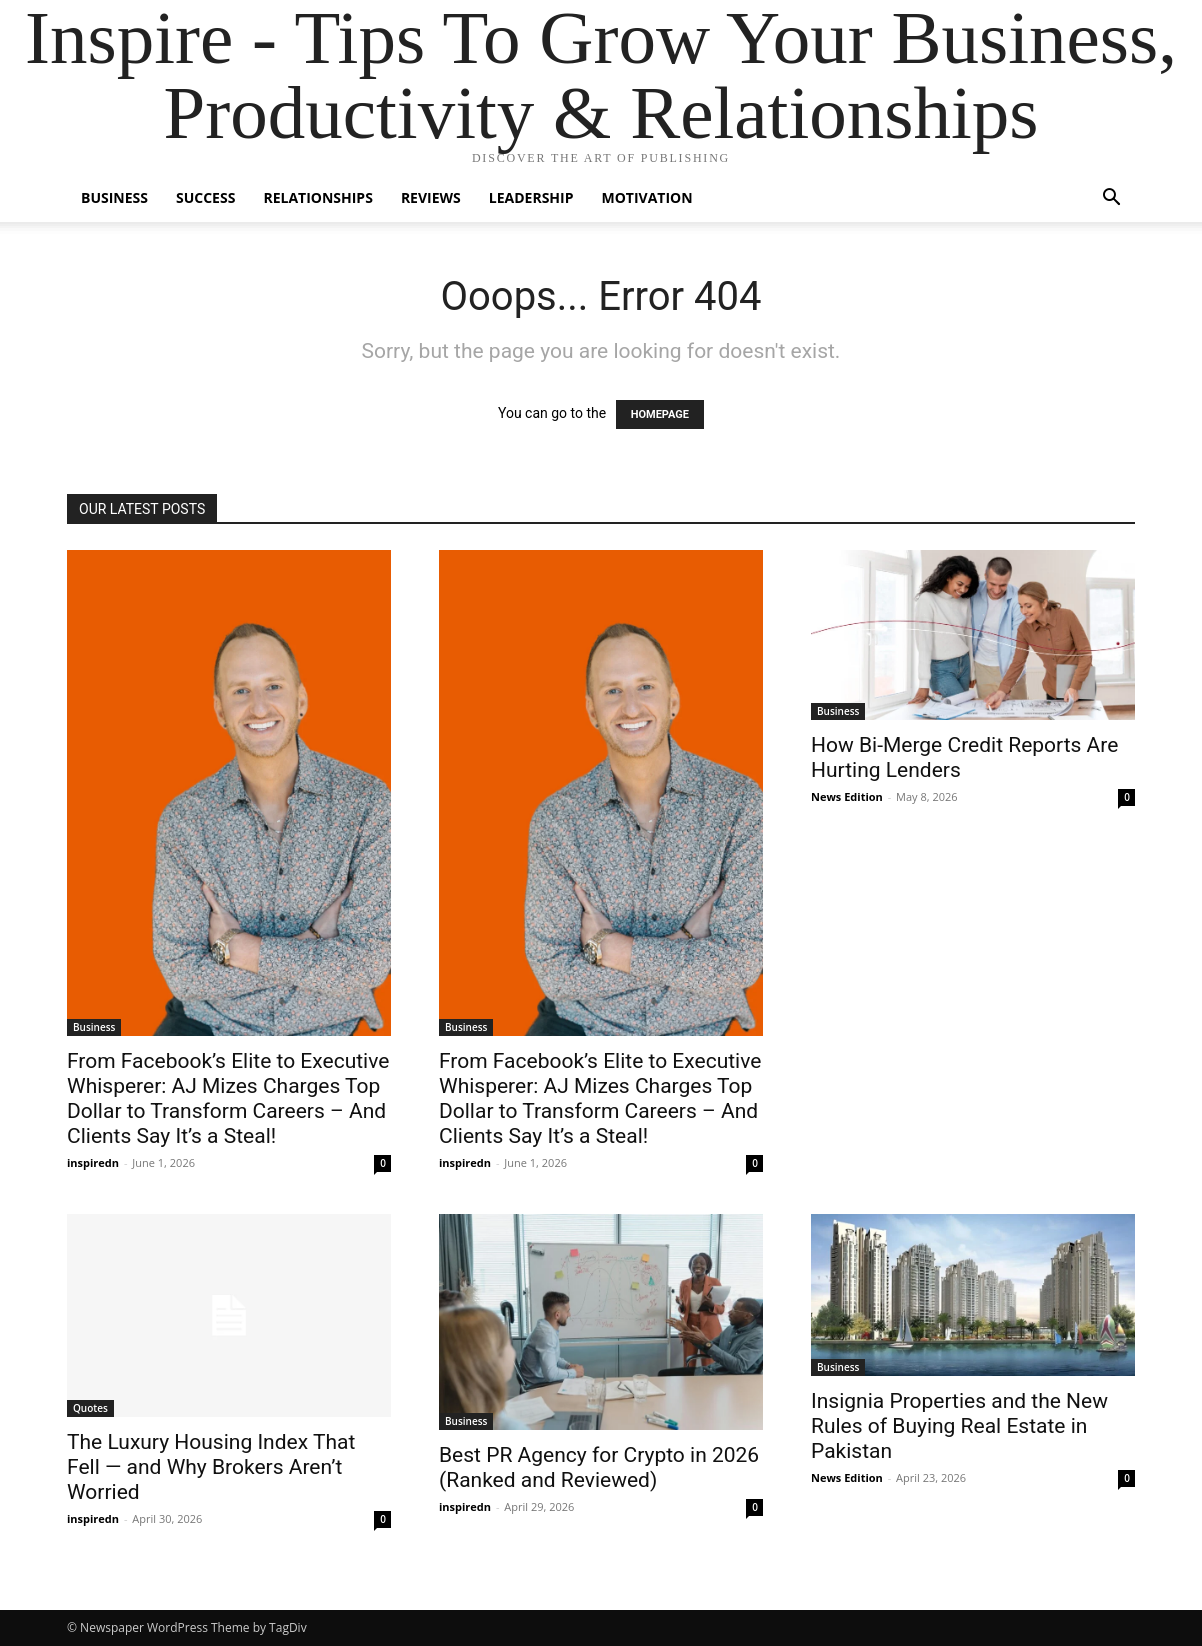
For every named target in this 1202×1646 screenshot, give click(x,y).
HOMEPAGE (660, 414)
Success (205, 197)
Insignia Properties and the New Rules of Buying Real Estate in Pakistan (959, 1426)
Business (114, 197)
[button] (1111, 199)
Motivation (647, 197)
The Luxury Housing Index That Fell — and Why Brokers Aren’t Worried (211, 1467)
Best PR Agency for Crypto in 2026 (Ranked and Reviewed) (599, 1467)
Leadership (531, 197)
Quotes (90, 1408)
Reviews (431, 197)
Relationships (317, 197)
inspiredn (93, 1162)
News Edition (847, 796)
